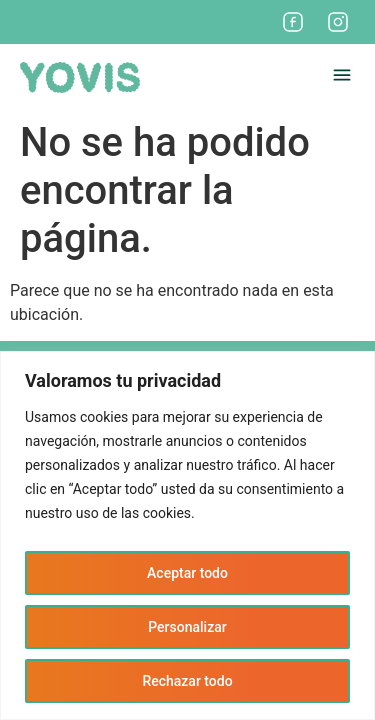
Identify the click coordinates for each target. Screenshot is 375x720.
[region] (187, 535)
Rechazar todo (187, 681)
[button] (342, 77)
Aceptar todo (187, 573)
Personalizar (187, 627)
